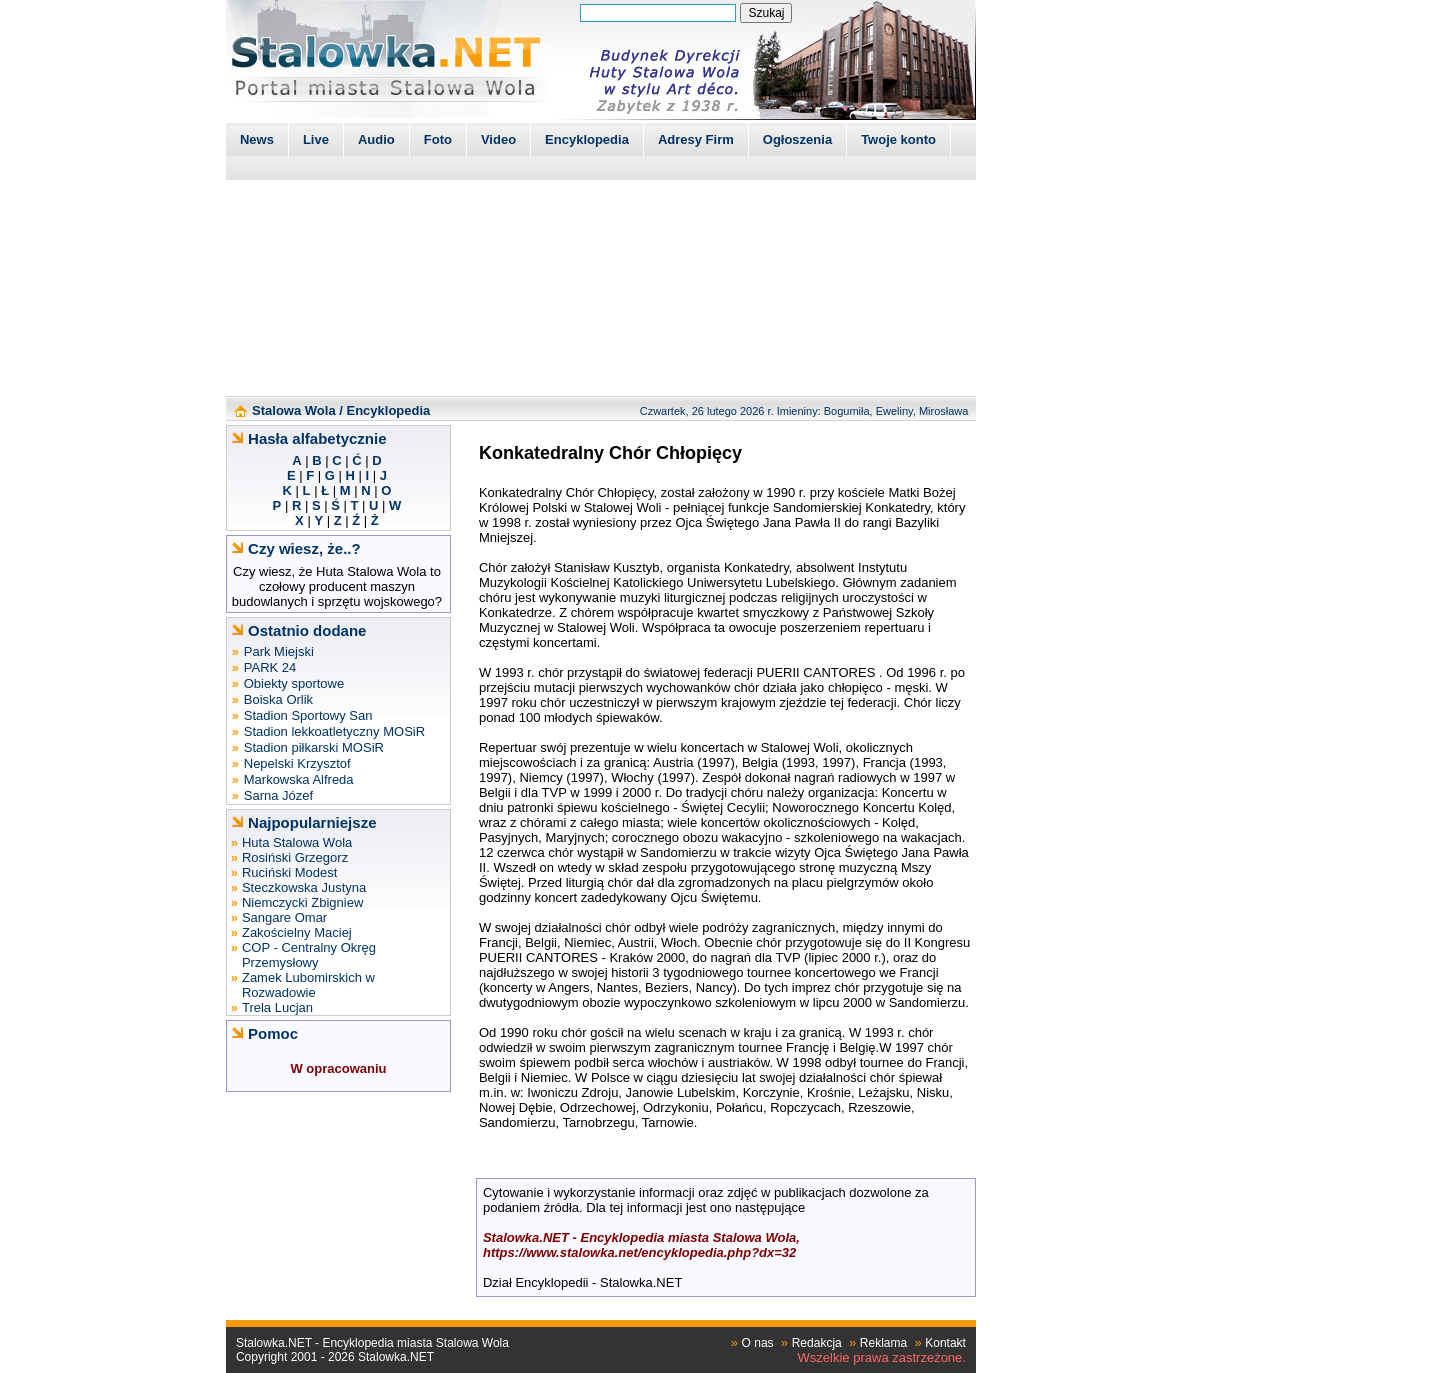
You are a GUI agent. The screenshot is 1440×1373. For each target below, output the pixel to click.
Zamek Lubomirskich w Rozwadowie (308, 985)
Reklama (883, 1343)
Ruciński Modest (289, 872)
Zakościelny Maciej (297, 932)
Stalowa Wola (294, 410)
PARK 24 (270, 667)
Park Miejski (279, 651)
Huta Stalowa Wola (297, 842)
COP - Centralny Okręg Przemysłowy (309, 955)
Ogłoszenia (797, 139)
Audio (376, 139)
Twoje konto (898, 139)
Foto (438, 139)
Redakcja (817, 1343)
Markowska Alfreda (299, 779)
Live (316, 139)
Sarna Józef (278, 795)
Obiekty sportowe (294, 683)
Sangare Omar (284, 917)
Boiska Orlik (278, 699)
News (257, 139)
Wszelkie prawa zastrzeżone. (882, 1357)
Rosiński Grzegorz (295, 857)
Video (498, 139)
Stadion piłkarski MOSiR (314, 747)
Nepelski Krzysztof (297, 763)
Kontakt (945, 1343)
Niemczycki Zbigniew (302, 902)
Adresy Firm (696, 139)
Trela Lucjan (277, 1007)
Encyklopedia (587, 139)
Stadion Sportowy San (308, 715)
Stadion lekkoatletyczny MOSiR (334, 731)
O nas (758, 1343)
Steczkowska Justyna (304, 887)
